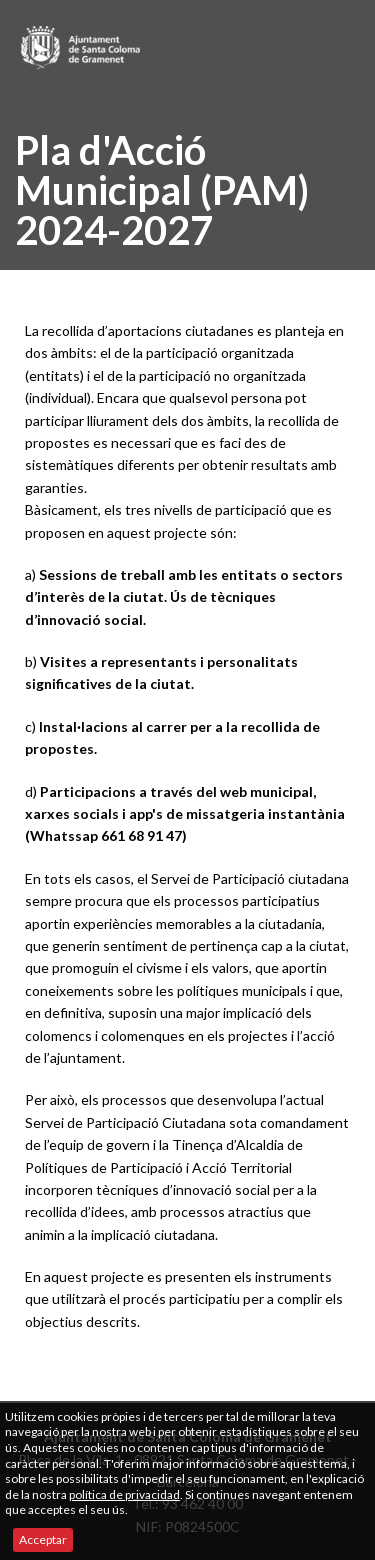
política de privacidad (124, 1494)
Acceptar (43, 1539)
